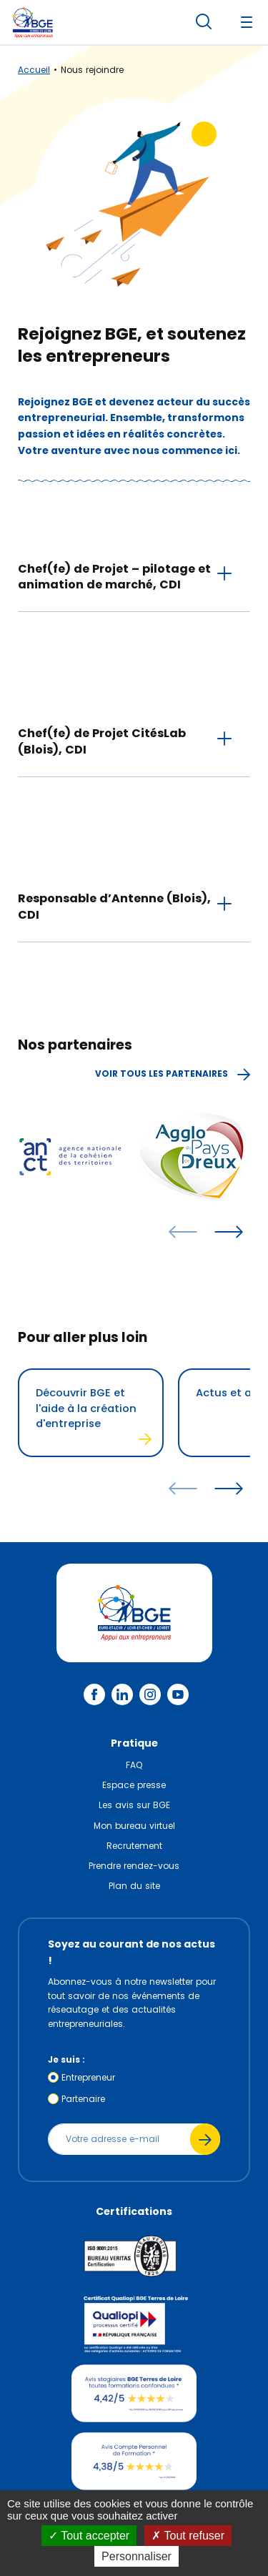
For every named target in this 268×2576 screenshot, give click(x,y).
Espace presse (134, 1785)
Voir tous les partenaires (172, 1073)
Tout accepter (89, 2536)
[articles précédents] (183, 1231)
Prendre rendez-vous (134, 1866)
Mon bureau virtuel (134, 1826)
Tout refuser (188, 2536)
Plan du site (134, 1886)
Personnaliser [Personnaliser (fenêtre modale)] (136, 2556)
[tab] (134, 576)
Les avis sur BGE (134, 1805)
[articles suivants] (228, 1231)
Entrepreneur (88, 2077)
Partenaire (83, 2099)
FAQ (134, 1765)
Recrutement (134, 1846)
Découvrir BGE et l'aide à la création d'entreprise (94, 1415)
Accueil (34, 70)
